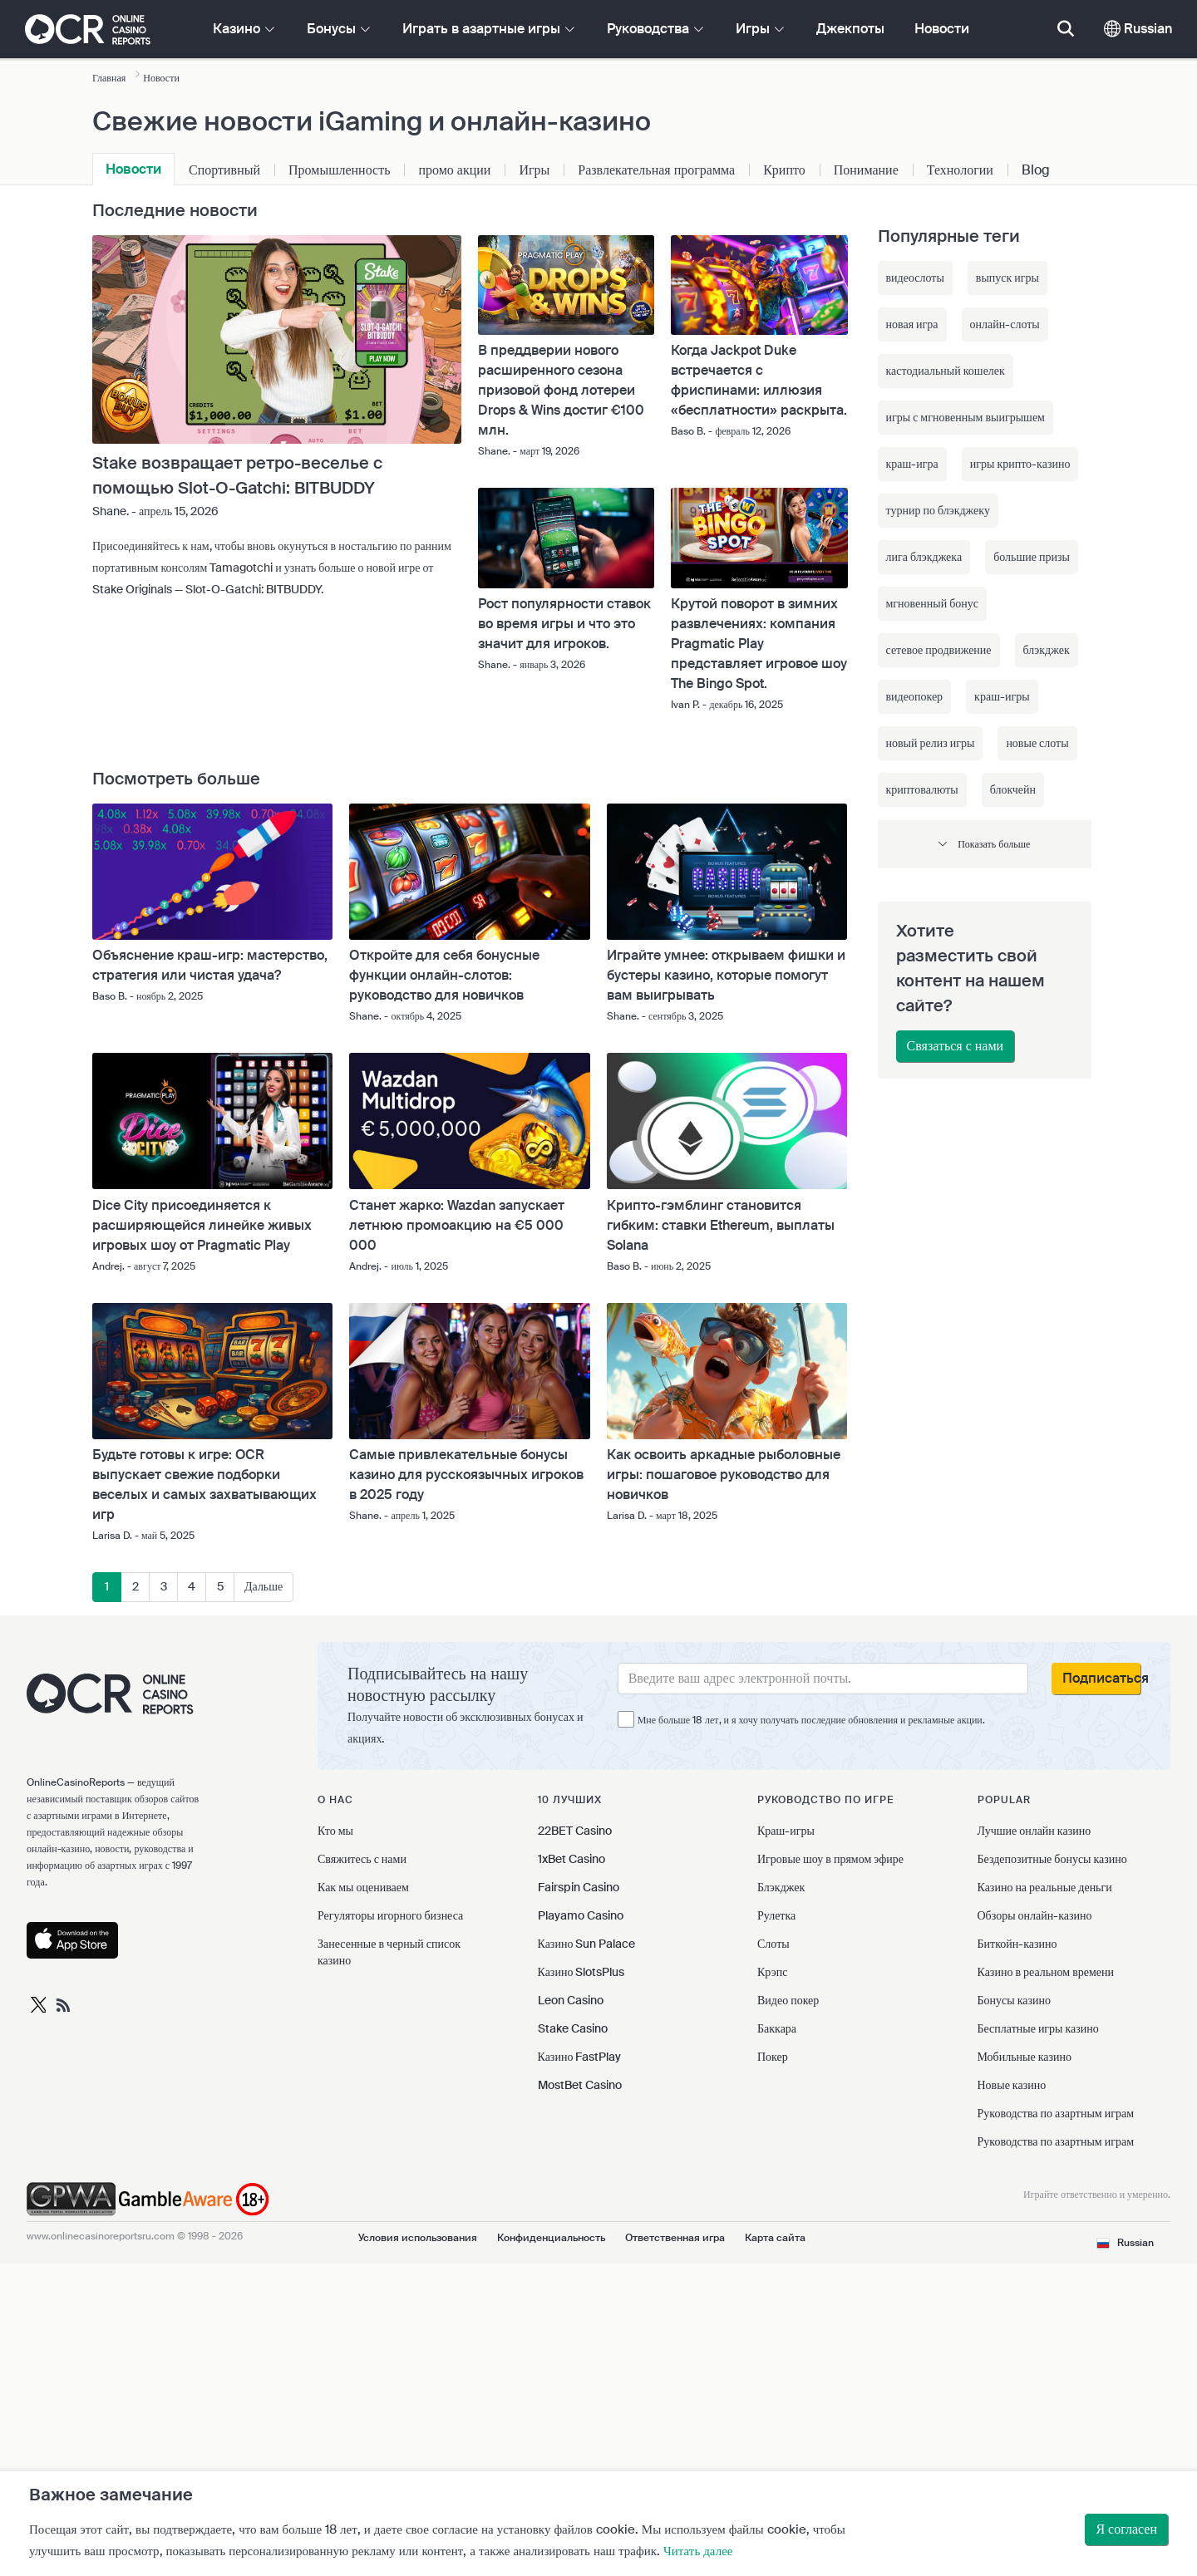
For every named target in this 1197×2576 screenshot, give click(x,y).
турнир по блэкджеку (938, 510)
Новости (941, 28)
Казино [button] (243, 28)
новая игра (912, 324)
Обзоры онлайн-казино (1035, 1915)
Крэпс (772, 1971)
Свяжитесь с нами (362, 1858)
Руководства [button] (655, 28)
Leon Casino (570, 2000)
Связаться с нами (955, 1045)
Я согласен (1126, 2529)
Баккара (776, 2028)
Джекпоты (850, 28)
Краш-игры (786, 1830)
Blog (1036, 170)
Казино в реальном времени (1046, 1971)
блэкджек (1046, 649)
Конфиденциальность (551, 2237)
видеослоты (915, 277)
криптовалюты (922, 789)
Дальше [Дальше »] (263, 1586)
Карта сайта (775, 2237)
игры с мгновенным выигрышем (965, 417)
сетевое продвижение (939, 649)
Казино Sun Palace (587, 1943)
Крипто (784, 170)
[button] (985, 843)
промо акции (454, 170)
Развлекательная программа (656, 170)
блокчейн (1013, 789)
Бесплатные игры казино (1038, 2028)
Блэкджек (781, 1887)
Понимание (866, 170)
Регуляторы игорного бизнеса (390, 1915)
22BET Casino (575, 1830)
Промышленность (339, 170)
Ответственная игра (675, 2237)
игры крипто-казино (1020, 463)
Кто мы (335, 1830)
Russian (1138, 28)
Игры (534, 170)
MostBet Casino (580, 2084)
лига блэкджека (924, 556)
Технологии (960, 170)
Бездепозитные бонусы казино (1052, 1858)
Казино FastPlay (580, 2056)
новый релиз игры (930, 742)
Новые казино (1012, 2084)
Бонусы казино (1014, 2000)
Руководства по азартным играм (1056, 2113)
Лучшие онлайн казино (1034, 1830)
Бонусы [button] (338, 28)
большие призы (1031, 556)
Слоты (773, 1943)
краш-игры (1001, 696)
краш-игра (912, 463)
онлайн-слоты (1005, 324)
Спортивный (224, 170)
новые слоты (1037, 742)
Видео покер (788, 2000)
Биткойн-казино (1017, 1943)
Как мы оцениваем (363, 1887)
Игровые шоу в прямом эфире (830, 1858)
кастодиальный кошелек (945, 370)
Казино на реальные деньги (1045, 1887)
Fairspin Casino (578, 1887)
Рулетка (776, 1915)
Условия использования (417, 2237)
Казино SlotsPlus (581, 1971)
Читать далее (697, 2551)
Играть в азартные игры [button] (488, 28)
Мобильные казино (1025, 2056)
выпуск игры (1007, 277)
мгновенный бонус (932, 603)
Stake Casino (573, 2028)
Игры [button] (760, 28)
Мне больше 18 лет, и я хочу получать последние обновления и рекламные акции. (811, 1720)
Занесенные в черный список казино (389, 1952)
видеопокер (914, 696)
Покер (772, 2056)
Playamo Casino (580, 1915)
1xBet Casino (571, 1858)
